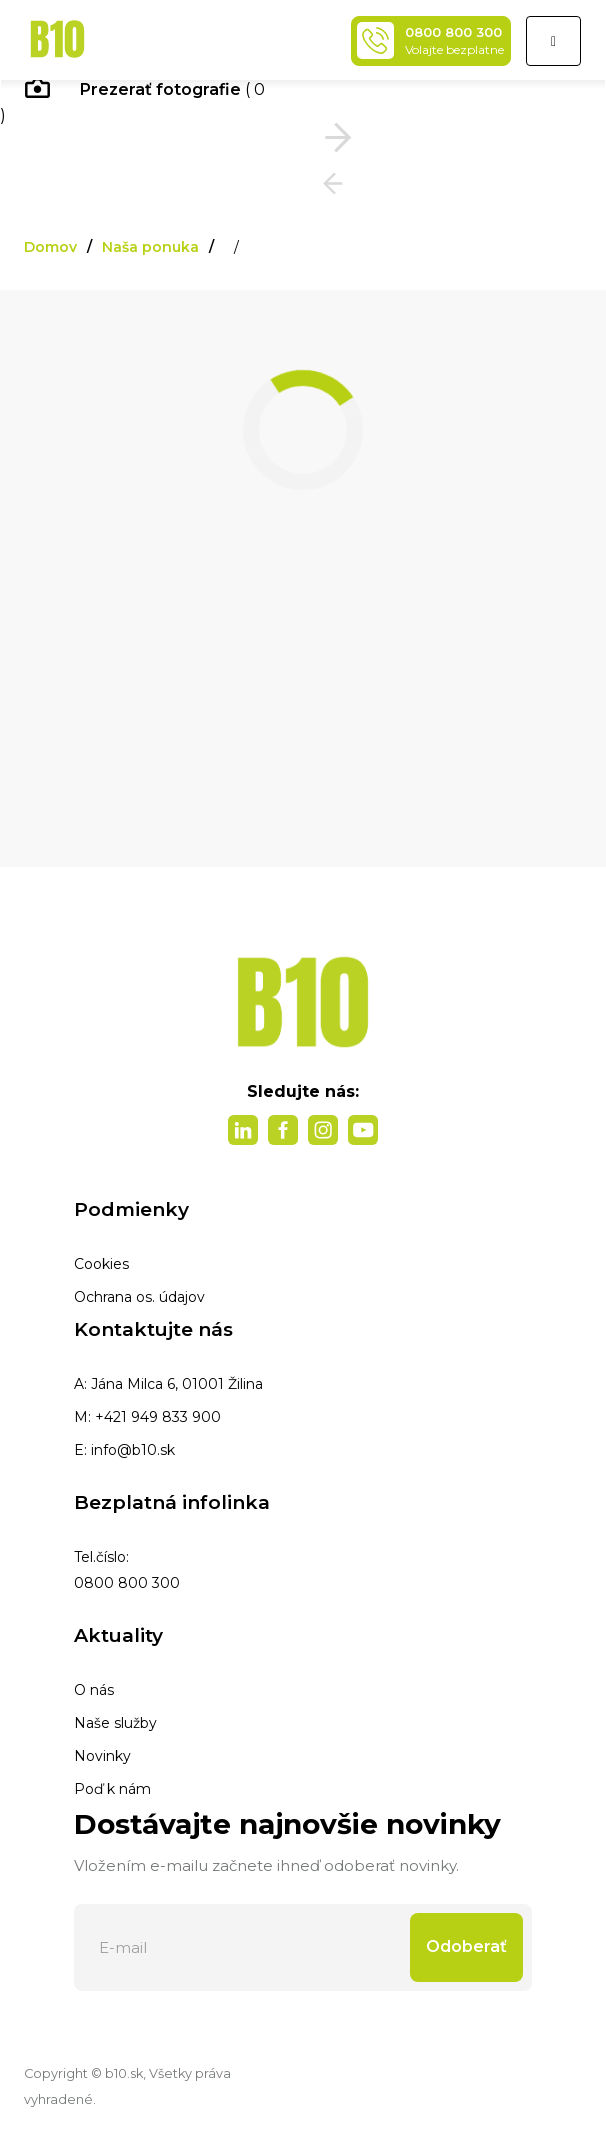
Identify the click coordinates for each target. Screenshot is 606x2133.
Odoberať (466, 1946)
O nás (94, 1690)
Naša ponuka (150, 247)
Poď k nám (112, 1789)
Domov (50, 247)
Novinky (102, 1756)
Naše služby (115, 1723)
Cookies (101, 1264)
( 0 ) (132, 102)
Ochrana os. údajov (139, 1297)
